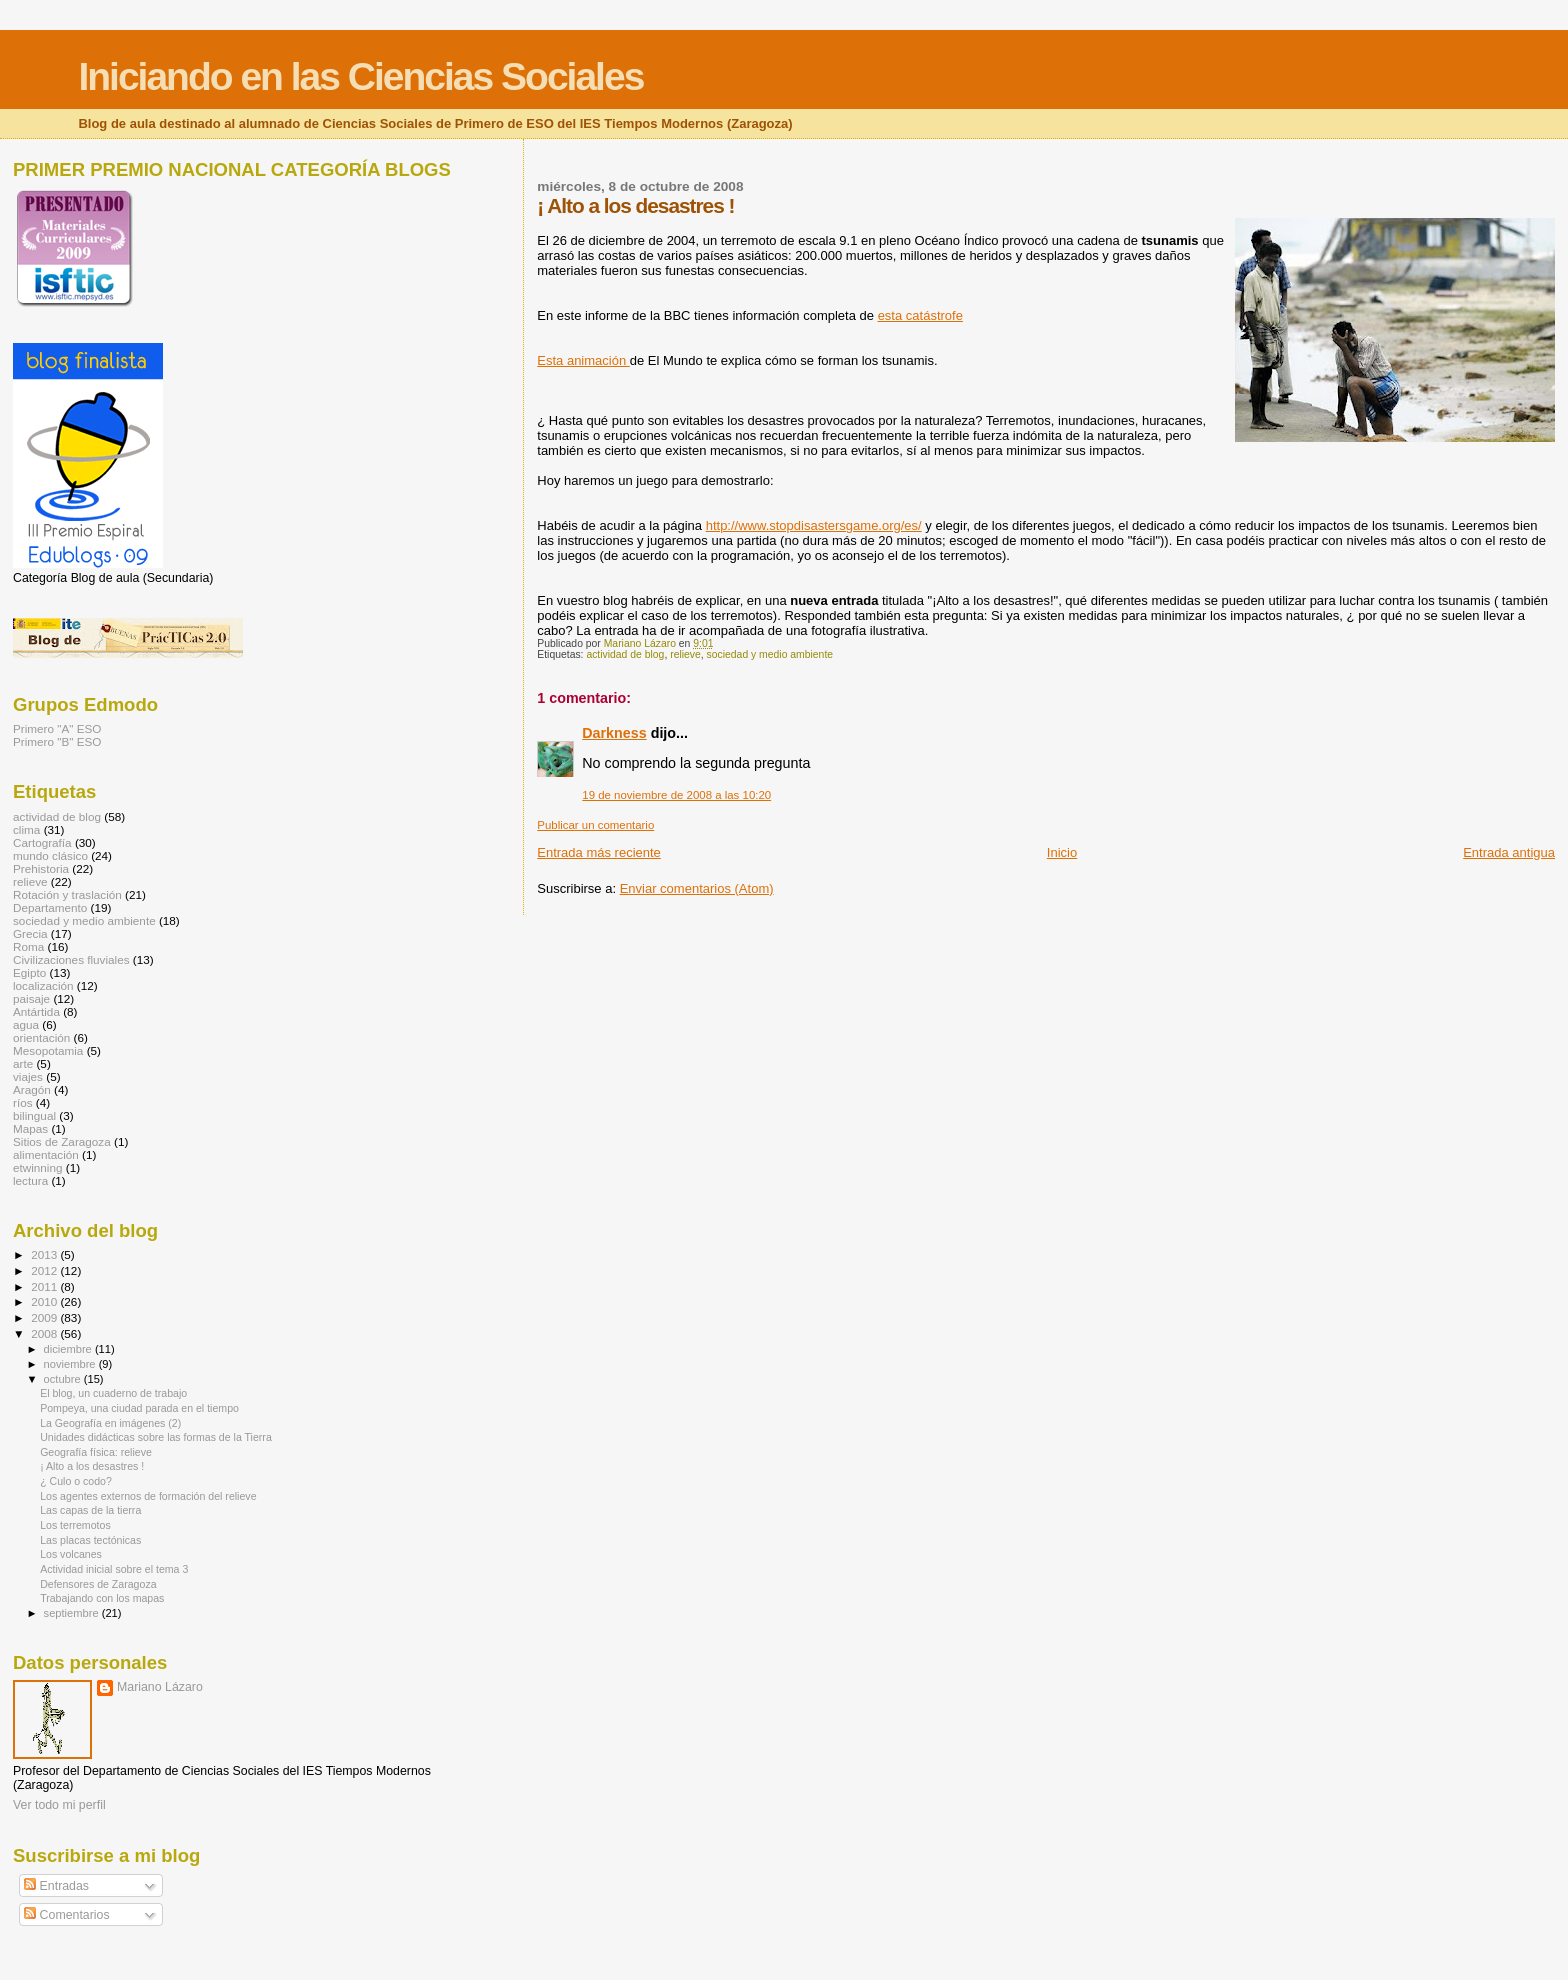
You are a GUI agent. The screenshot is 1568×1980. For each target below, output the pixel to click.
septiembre (73, 1613)
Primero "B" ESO (57, 741)
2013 (45, 1254)
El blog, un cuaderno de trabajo (113, 1393)
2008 (45, 1333)
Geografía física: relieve (96, 1452)
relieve (685, 654)
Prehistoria (41, 868)
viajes (28, 1076)
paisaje (31, 998)
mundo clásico (50, 855)
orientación (41, 1037)
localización (43, 985)
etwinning (38, 1167)
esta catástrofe (920, 315)
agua (26, 1024)
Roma (28, 946)
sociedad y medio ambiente (770, 654)
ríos (23, 1102)
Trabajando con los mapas (102, 1598)
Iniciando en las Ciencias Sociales (360, 76)
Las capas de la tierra (90, 1510)
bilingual (34, 1115)
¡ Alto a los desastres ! (92, 1466)
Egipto (29, 972)
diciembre (69, 1349)
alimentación (46, 1154)
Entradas (56, 1886)
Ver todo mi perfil (59, 1805)
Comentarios (66, 1915)
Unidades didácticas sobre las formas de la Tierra (156, 1437)
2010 (45, 1301)
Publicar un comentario (595, 825)
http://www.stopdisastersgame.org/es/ (814, 525)
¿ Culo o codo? (76, 1481)
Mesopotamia (48, 1050)
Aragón (32, 1089)
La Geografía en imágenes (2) (110, 1423)
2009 (45, 1317)
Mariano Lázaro (160, 1687)
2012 (45, 1270)
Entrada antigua (1509, 852)
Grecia (30, 933)
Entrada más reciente (599, 852)
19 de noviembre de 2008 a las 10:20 (676, 795)
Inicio (1062, 852)
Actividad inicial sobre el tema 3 (114, 1569)
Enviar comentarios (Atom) (697, 888)
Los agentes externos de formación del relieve (148, 1496)
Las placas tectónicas (90, 1540)
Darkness (614, 733)
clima (26, 829)
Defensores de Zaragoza (98, 1584)
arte (23, 1063)
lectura (30, 1180)
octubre (64, 1379)
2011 (45, 1286)
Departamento (50, 907)
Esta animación (583, 360)
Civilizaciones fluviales (71, 959)
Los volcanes (71, 1554)
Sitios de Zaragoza (62, 1141)
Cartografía (42, 842)
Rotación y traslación (67, 894)
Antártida (36, 1011)
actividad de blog (625, 654)
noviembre (71, 1364)
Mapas (30, 1128)
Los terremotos (75, 1525)
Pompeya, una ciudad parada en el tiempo (139, 1408)
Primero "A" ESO (57, 728)
